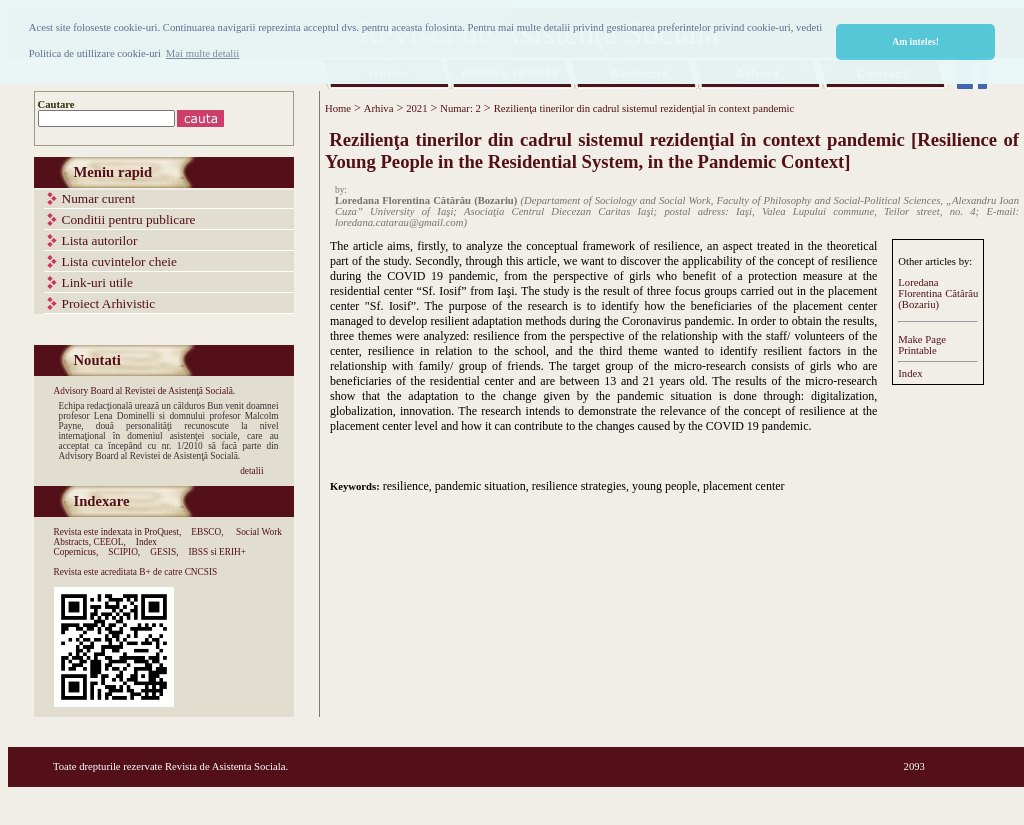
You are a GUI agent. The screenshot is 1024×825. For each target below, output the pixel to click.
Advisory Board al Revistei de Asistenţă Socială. (145, 391)
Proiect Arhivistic (109, 303)
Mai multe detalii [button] (202, 53)
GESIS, (164, 552)
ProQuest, (162, 532)
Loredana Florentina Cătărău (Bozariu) (938, 293)
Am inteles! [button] (915, 41)
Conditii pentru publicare (129, 219)
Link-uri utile (97, 282)
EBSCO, (207, 532)
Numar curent (99, 198)
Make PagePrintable (922, 345)
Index (910, 373)
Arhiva (379, 108)
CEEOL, (109, 542)
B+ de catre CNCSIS (178, 572)
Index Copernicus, (106, 547)
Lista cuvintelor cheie (119, 261)
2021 (416, 108)
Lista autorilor (100, 240)
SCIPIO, (124, 552)
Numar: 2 (460, 108)
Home (338, 108)
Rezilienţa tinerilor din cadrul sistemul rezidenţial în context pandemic (644, 108)
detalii (251, 471)
